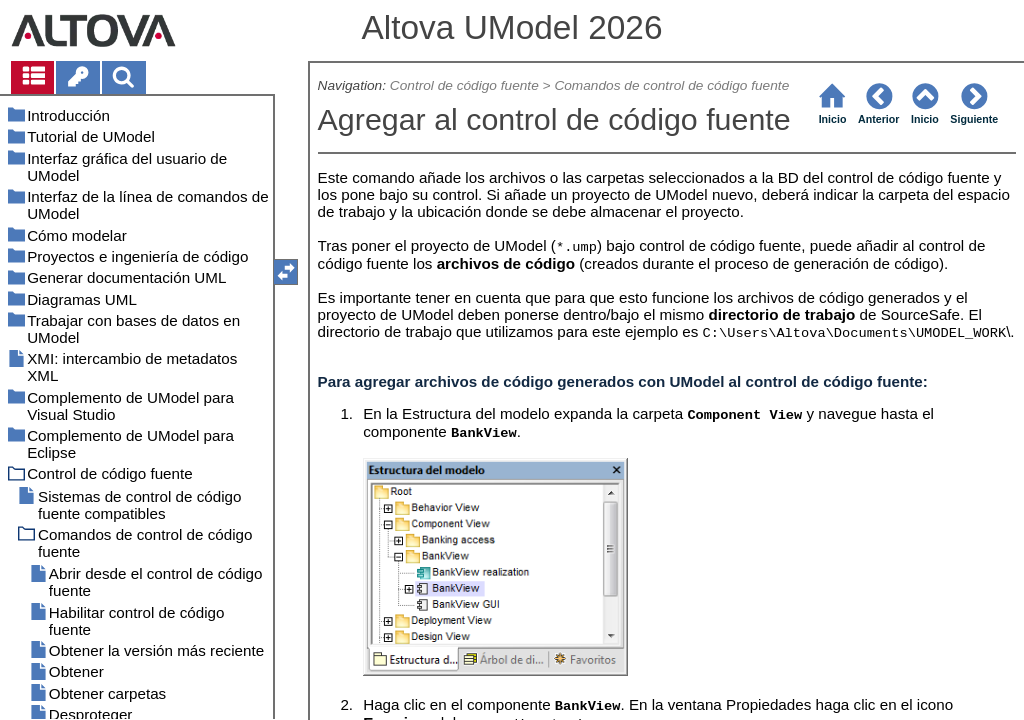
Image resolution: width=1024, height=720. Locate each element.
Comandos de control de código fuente (671, 85)
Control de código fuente (464, 85)
